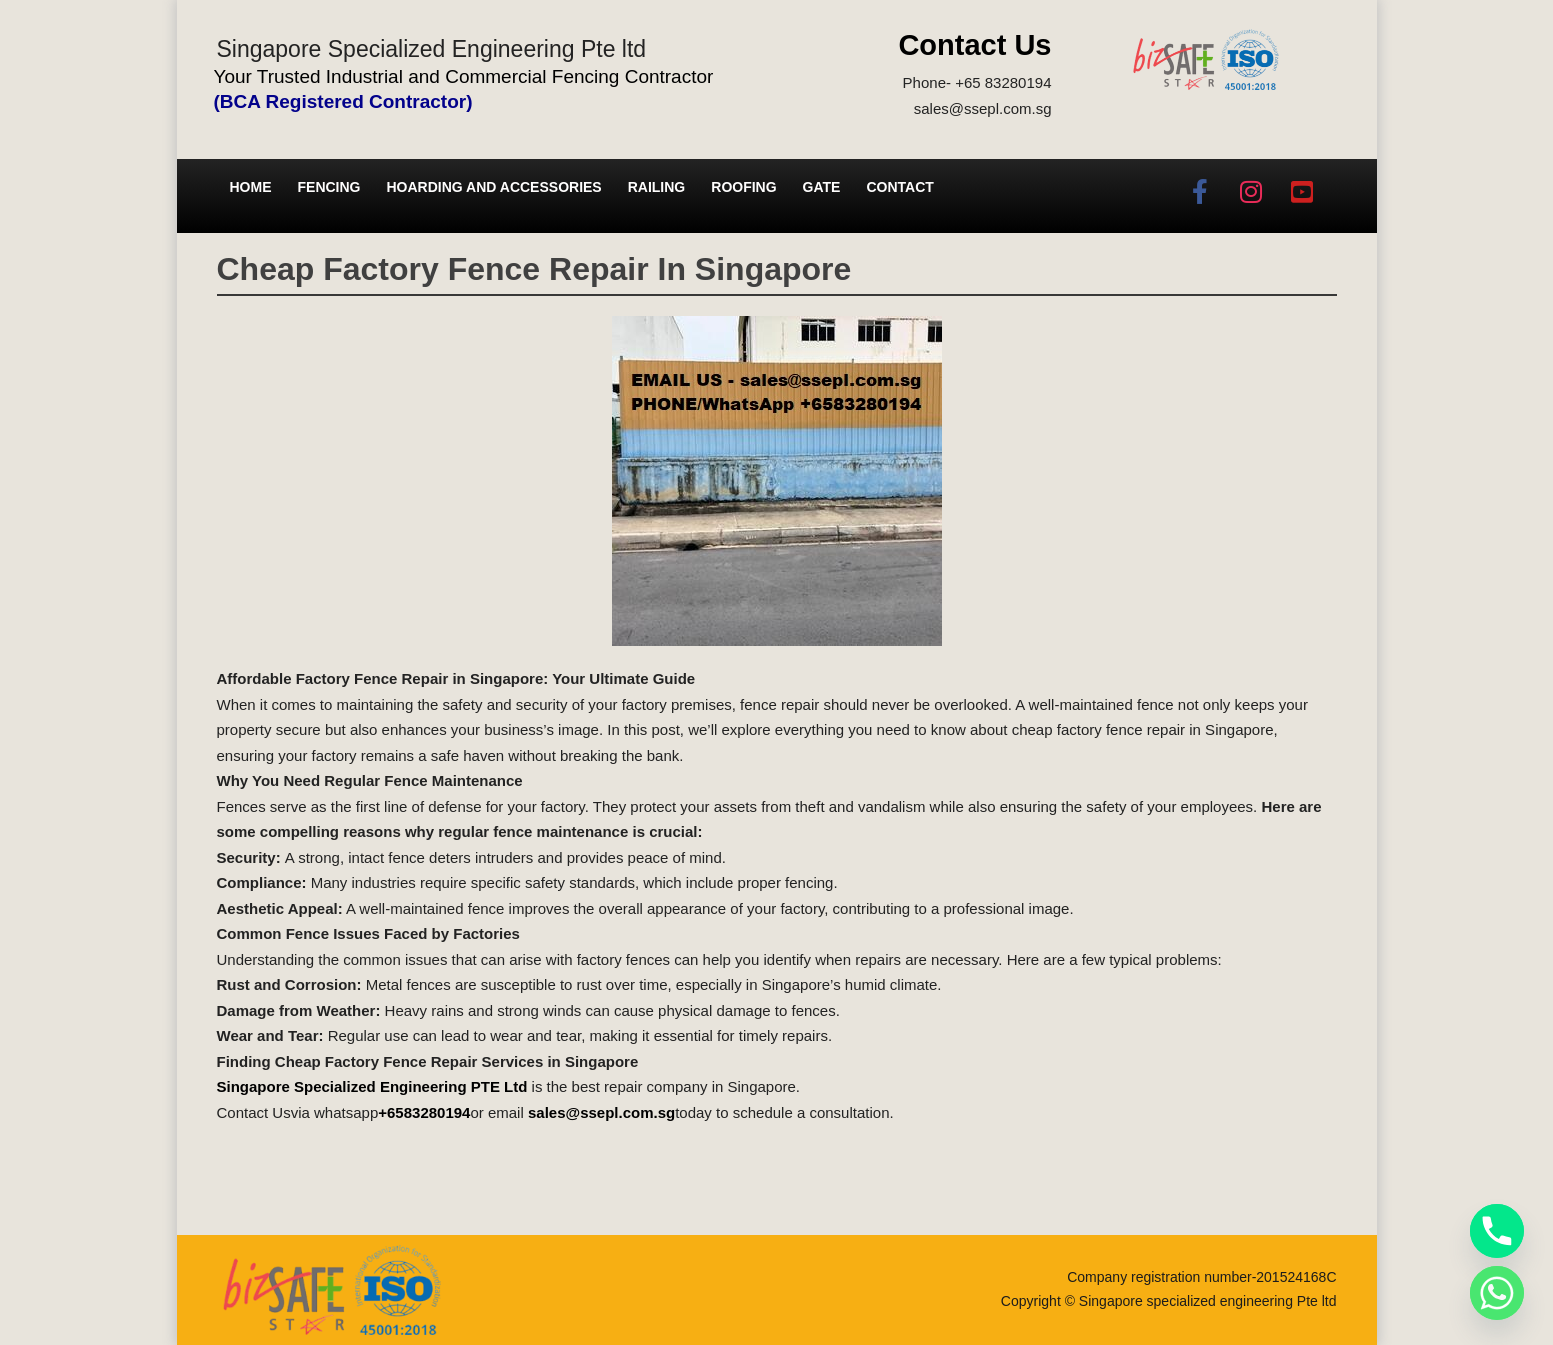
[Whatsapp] (1497, 1293)
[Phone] (1497, 1231)
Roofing (743, 187)
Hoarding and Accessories (494, 187)
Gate (822, 187)
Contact (899, 187)
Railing (657, 187)
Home (251, 187)
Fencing (329, 187)
